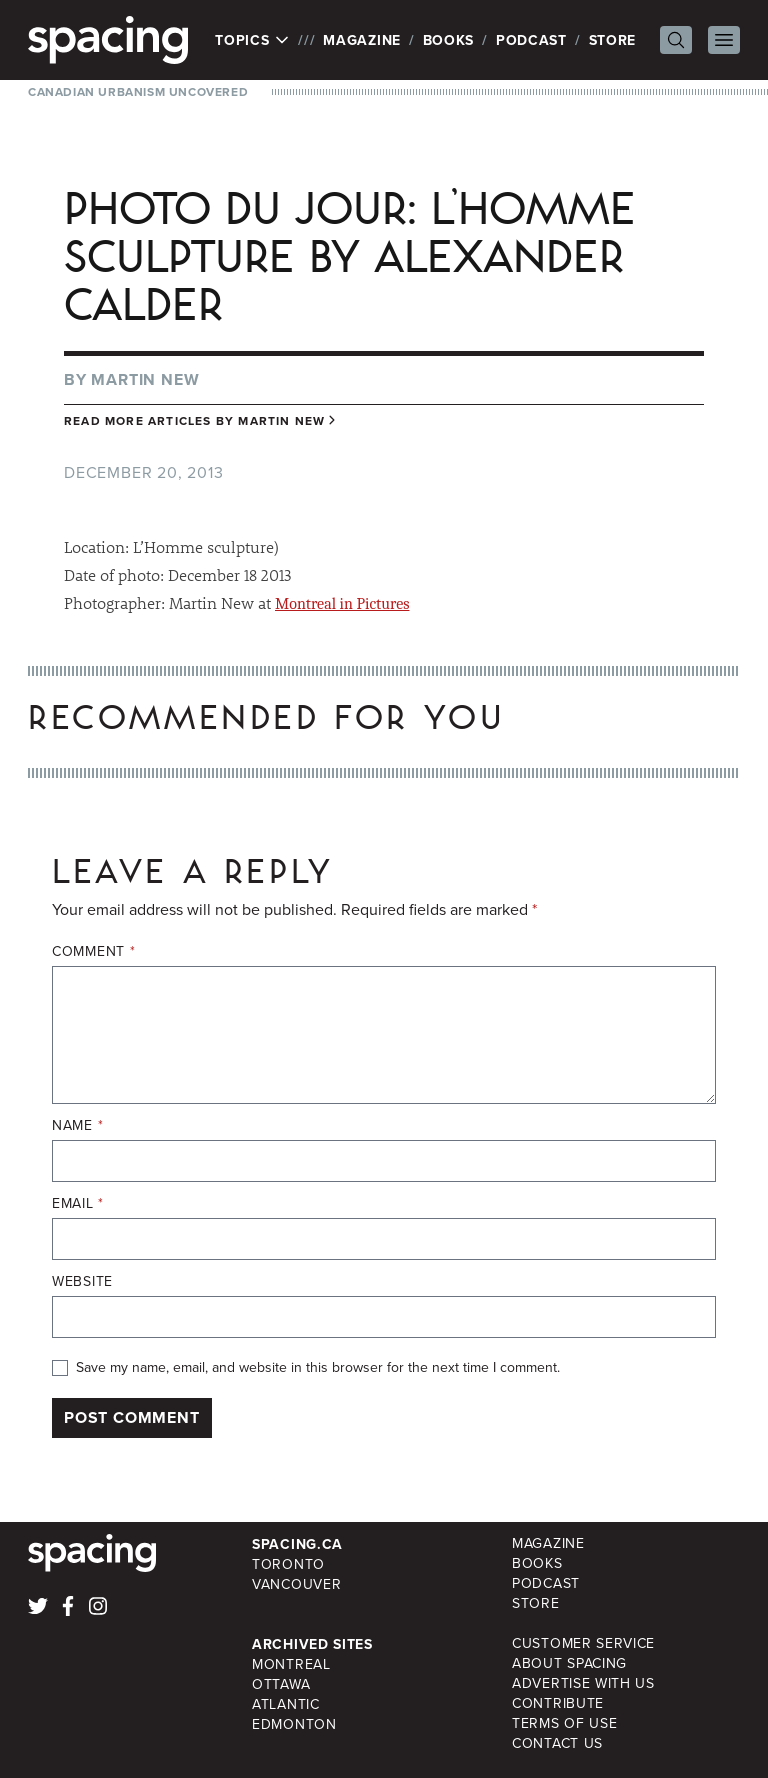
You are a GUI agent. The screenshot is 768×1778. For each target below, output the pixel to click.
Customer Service (583, 1643)
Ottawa (281, 1684)
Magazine (362, 40)
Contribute (558, 1703)
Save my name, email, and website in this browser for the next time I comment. (318, 1368)
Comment (93, 952)
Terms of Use (564, 1723)
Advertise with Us (583, 1683)
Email (78, 1204)
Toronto (288, 1564)
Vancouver (296, 1584)
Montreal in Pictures (342, 604)
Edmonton (294, 1724)
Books (449, 40)
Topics (252, 40)
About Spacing (569, 1663)
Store (613, 40)
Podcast (531, 40)
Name (77, 1126)
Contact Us (557, 1743)
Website (82, 1282)
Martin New (145, 379)
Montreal (291, 1664)
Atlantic (286, 1704)
